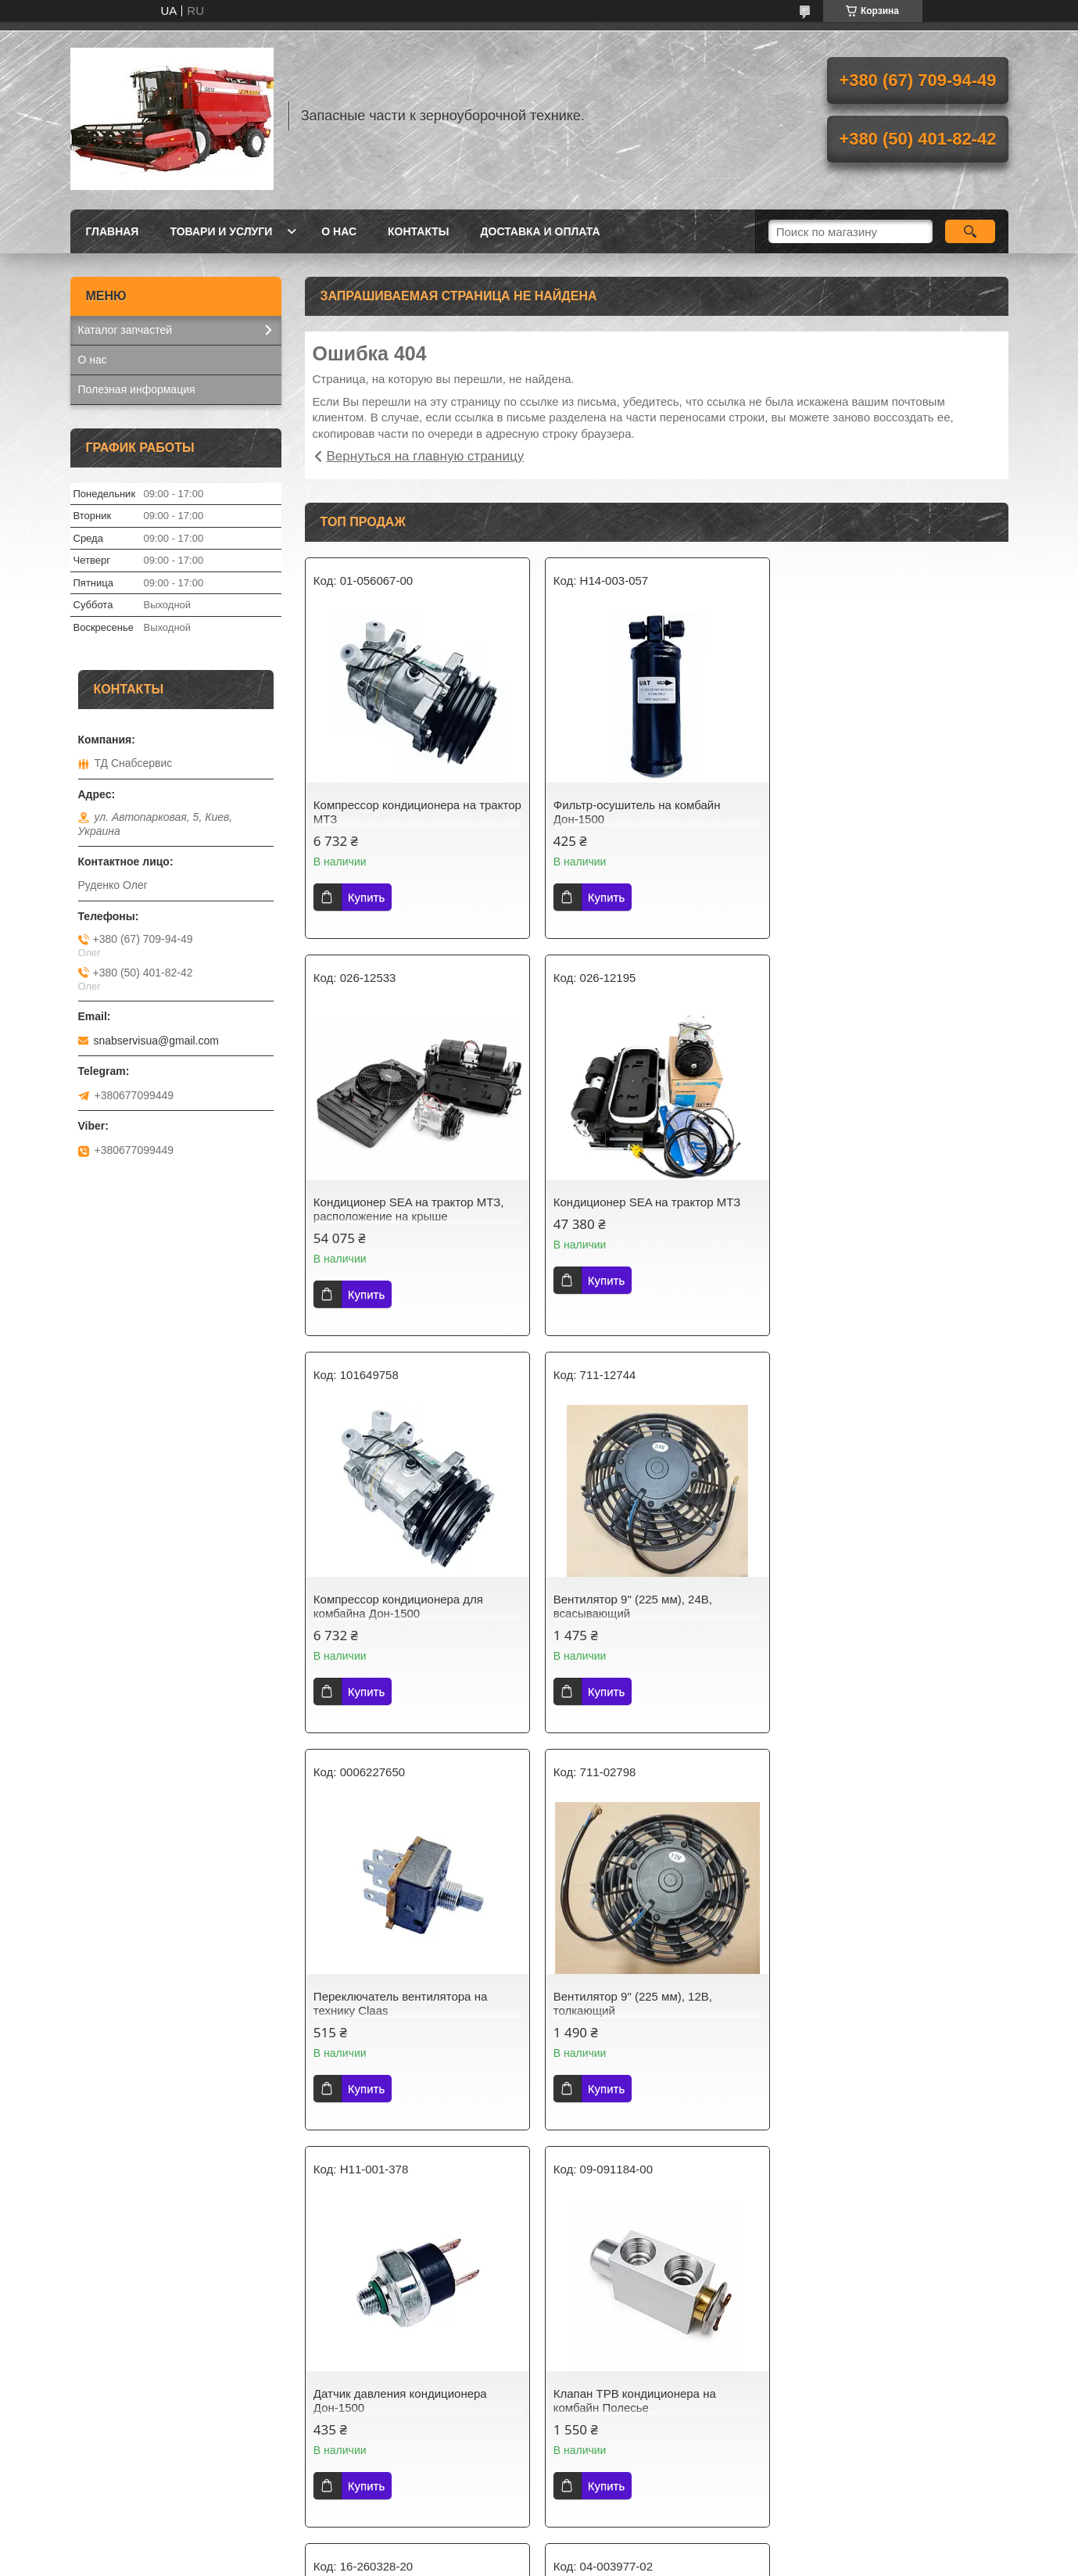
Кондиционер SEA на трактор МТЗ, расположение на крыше (887, 812)
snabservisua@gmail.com (157, 1040)
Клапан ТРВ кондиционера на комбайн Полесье (394, 2003)
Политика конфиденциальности (636, 2248)
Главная (112, 231)
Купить (366, 897)
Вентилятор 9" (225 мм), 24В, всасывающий (871, 1209)
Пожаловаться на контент (503, 2248)
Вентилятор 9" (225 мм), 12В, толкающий (632, 1606)
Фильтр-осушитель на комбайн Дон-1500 (636, 812)
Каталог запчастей (125, 330)
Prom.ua (605, 2234)
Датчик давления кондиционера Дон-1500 (878, 1606)
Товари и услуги (221, 231)
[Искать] (970, 231)
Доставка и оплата (540, 231)
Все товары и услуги (650, 2159)
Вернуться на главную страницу (426, 456)
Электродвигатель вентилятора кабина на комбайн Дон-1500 (638, 2003)
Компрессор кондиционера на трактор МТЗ (394, 812)
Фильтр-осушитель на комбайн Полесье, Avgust (875, 2003)
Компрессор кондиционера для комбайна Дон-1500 (637, 1209)
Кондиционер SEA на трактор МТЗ (406, 1202)
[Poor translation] (57, 2346)
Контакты (418, 231)
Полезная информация (136, 389)
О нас (338, 231)
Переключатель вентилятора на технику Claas (400, 1606)
